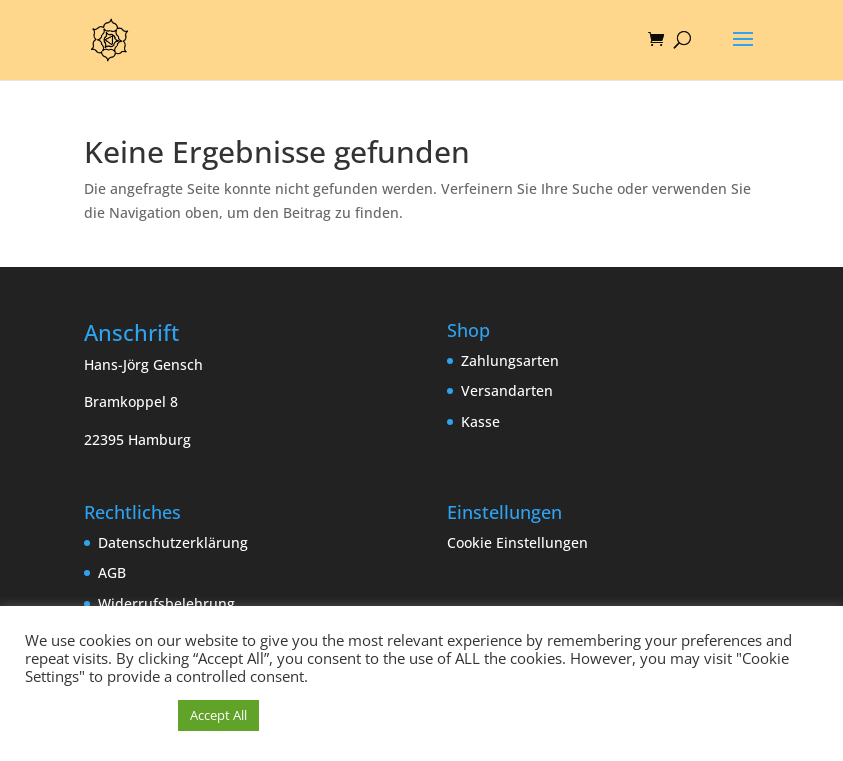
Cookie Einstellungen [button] (517, 542)
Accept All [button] (218, 715)
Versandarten (507, 390)
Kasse (480, 421)
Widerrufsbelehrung (166, 603)
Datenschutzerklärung (173, 542)
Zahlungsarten (510, 360)
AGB (112, 572)
